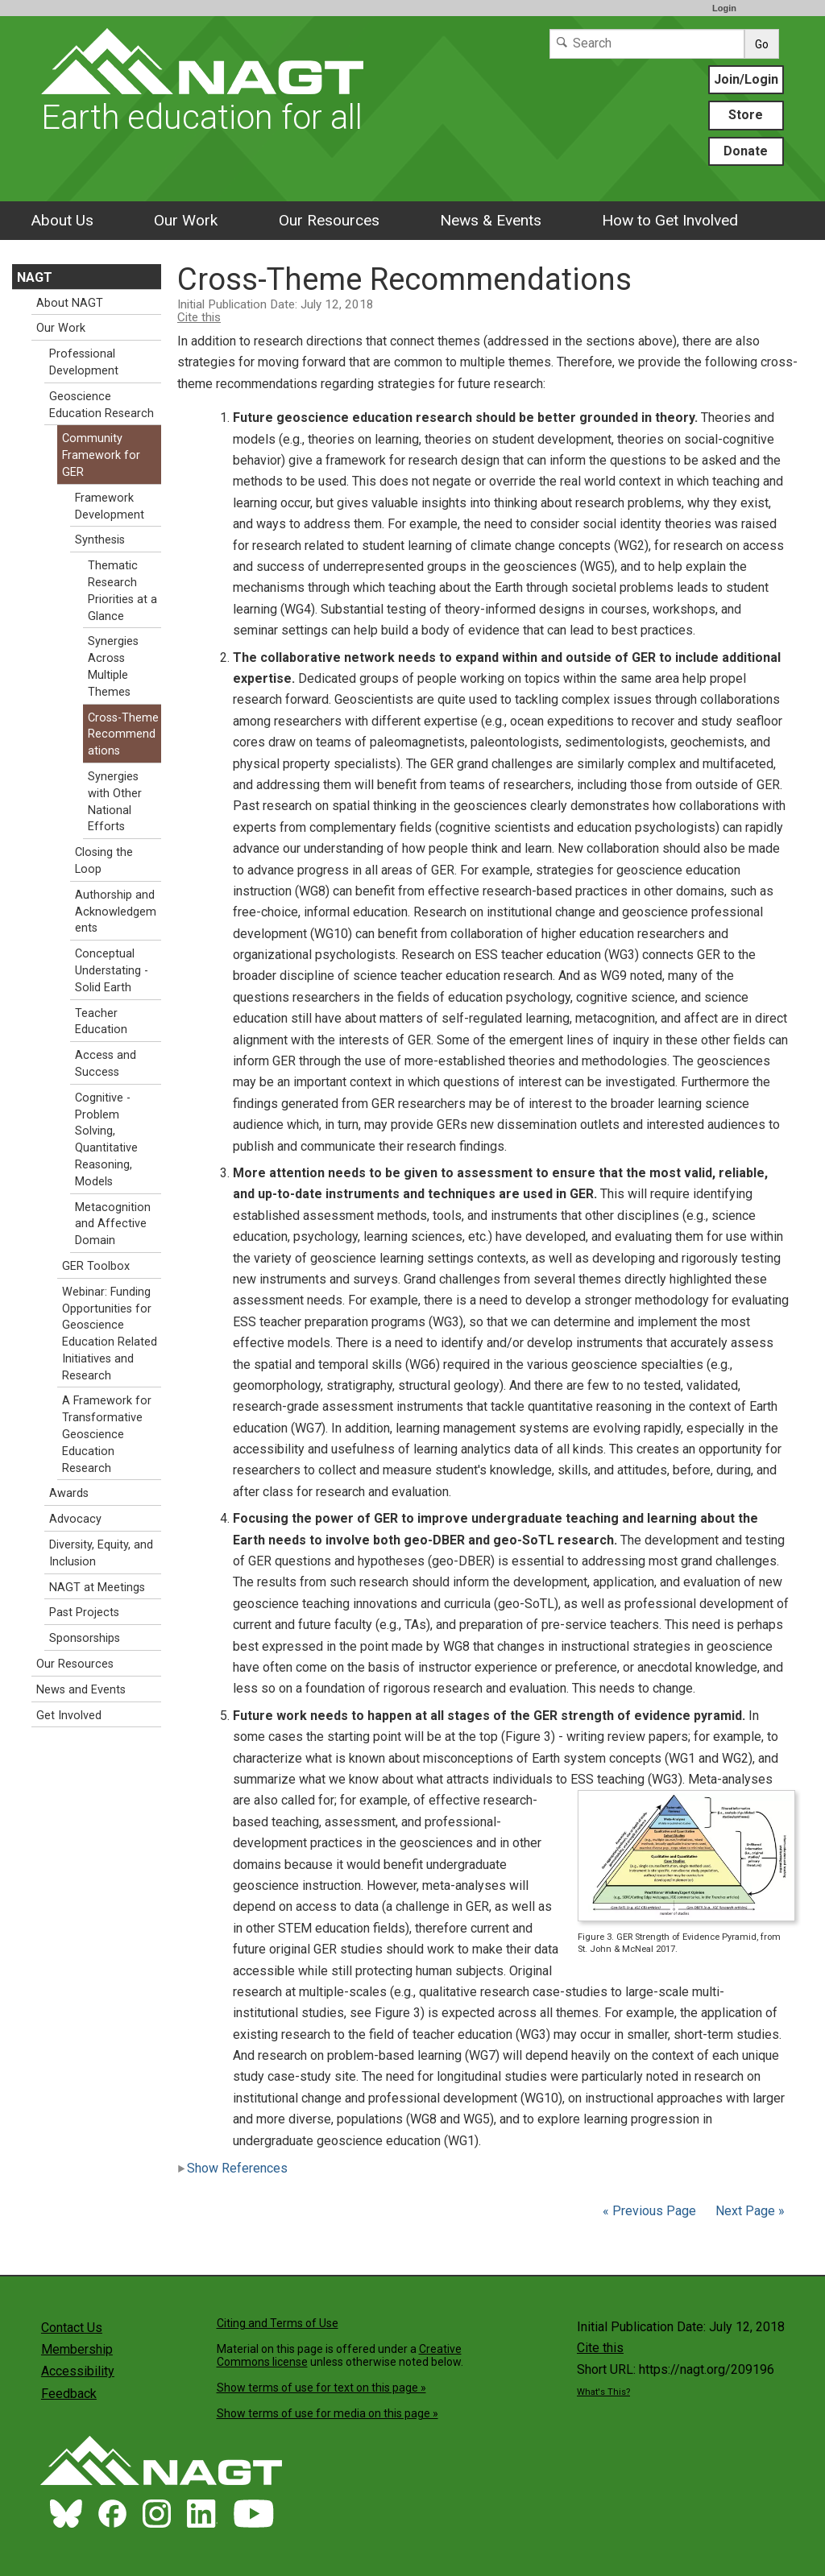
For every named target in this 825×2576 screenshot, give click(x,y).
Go (762, 44)
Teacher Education (101, 1022)
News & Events (490, 220)
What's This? (603, 2392)
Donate (745, 151)
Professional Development (83, 362)
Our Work (186, 220)
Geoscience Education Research (101, 405)
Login (724, 8)
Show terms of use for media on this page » (327, 2413)
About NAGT (69, 303)
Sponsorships (84, 1638)
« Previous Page (649, 2210)
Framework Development (109, 506)
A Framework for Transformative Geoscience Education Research (106, 1434)
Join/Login (746, 79)
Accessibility (77, 2371)
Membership (77, 2349)
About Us (62, 220)
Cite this (199, 317)
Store (745, 114)
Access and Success (105, 1063)
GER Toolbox (96, 1266)
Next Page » (748, 2210)
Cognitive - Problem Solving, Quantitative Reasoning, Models (106, 1140)
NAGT (34, 277)
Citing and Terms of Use (277, 2323)
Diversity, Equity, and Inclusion (101, 1553)
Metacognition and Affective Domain (113, 1224)
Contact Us (71, 2327)
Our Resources (329, 220)
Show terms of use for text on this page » (321, 2387)
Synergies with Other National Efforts (115, 801)
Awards (69, 1493)
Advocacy (75, 1519)
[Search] (646, 44)
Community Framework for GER (101, 455)
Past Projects (84, 1612)
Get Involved (69, 1715)
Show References (232, 2168)
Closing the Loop (104, 861)
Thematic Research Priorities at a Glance (122, 590)
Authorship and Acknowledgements (115, 912)
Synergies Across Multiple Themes (113, 666)
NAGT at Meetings (97, 1587)
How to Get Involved (670, 220)
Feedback (69, 2393)
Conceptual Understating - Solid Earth (111, 970)
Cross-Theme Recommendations (123, 735)
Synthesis (100, 540)
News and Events (81, 1690)
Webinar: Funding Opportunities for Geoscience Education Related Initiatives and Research (109, 1334)
